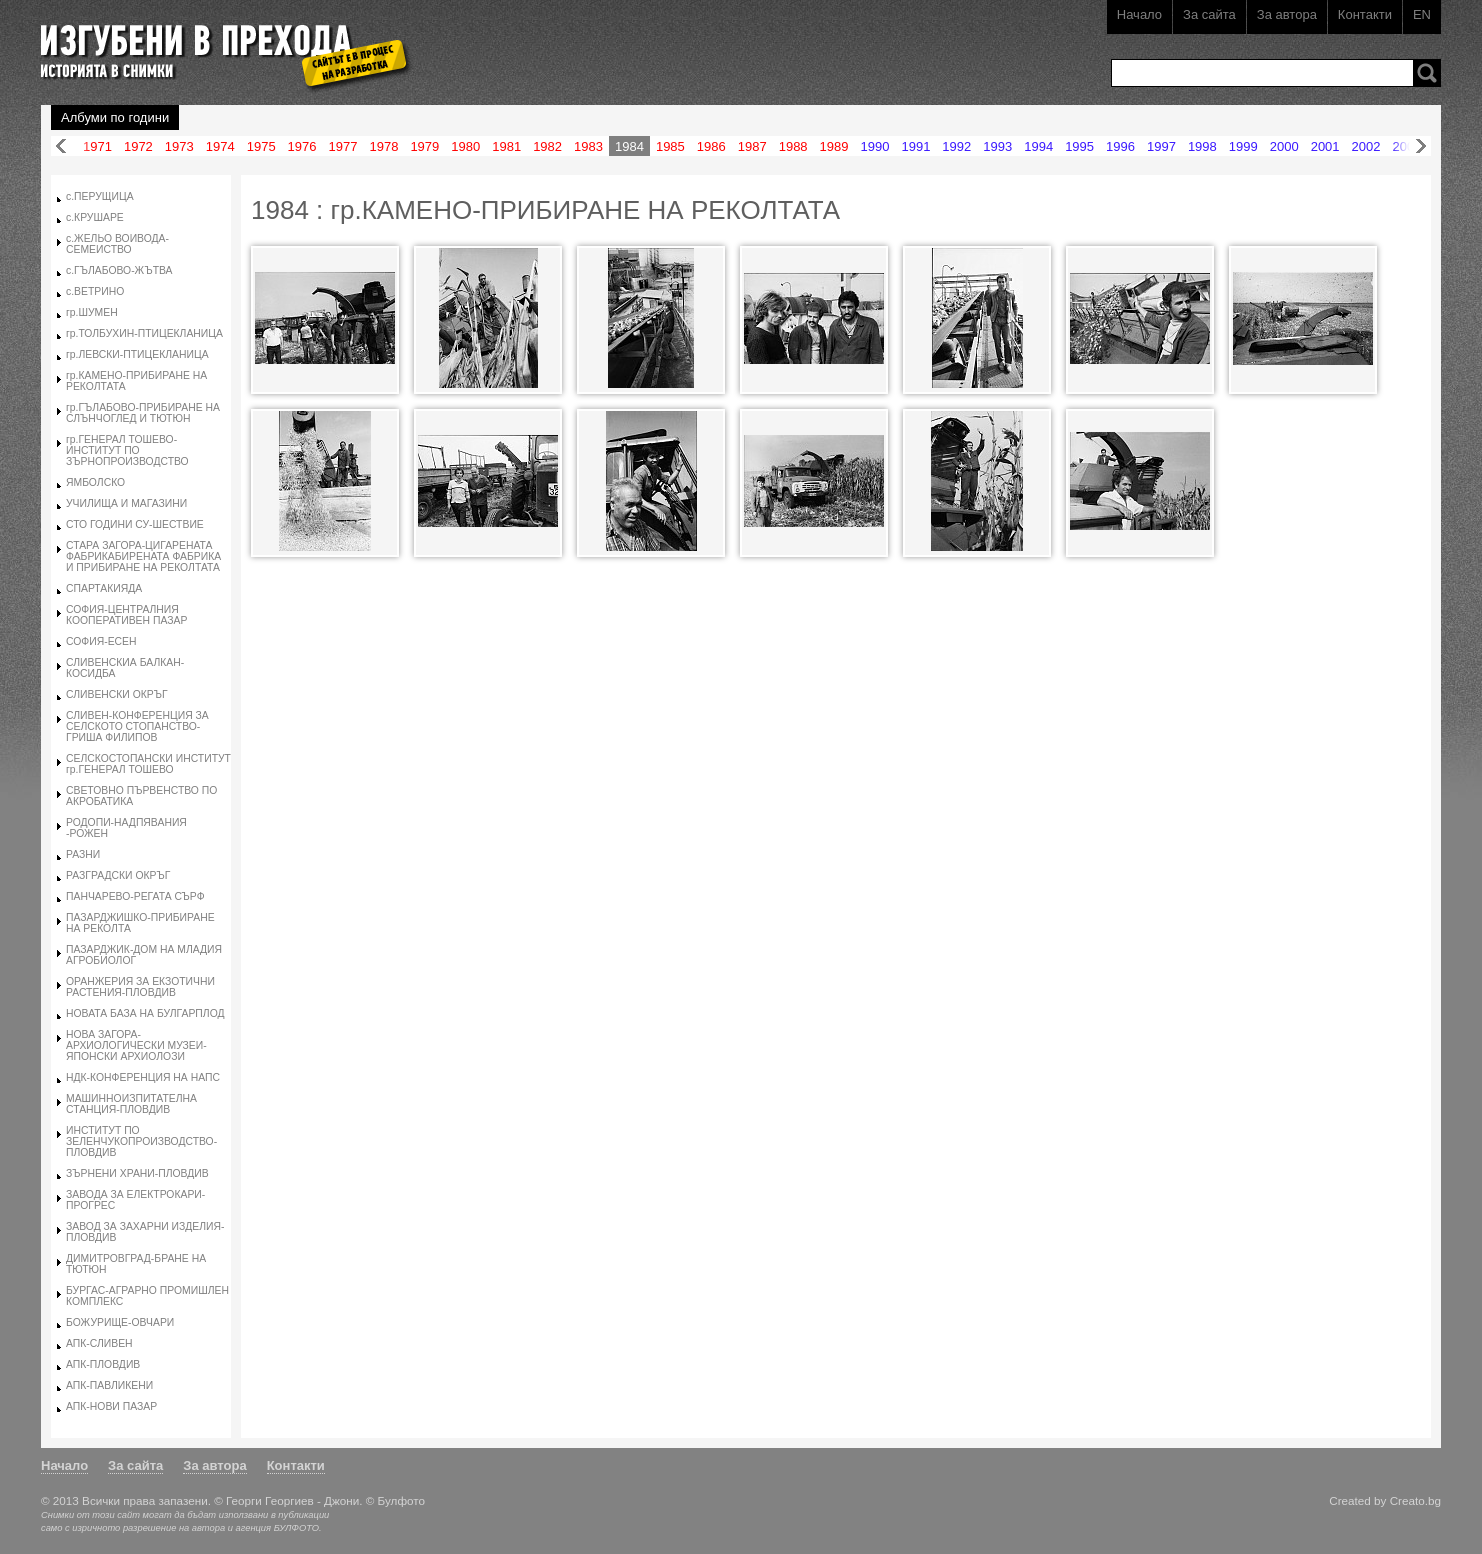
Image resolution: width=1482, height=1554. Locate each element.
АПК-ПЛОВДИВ (103, 1364)
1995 (1079, 146)
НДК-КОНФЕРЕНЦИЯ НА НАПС (143, 1077)
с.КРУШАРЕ (95, 217)
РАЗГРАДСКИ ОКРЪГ (118, 875)
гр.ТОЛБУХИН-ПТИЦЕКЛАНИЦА (144, 333)
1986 (711, 146)
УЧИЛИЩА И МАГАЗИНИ (126, 503)
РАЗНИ (83, 854)
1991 (915, 146)
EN (1422, 14)
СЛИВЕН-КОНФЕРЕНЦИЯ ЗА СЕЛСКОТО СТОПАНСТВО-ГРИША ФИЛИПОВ (137, 726)
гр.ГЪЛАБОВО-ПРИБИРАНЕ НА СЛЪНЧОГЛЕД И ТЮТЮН (143, 413)
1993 (997, 146)
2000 (1284, 146)
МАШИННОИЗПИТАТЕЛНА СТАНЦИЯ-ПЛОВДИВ (131, 1104)
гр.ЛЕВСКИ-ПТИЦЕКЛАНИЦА (137, 354)
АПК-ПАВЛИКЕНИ (109, 1385)
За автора (1287, 14)
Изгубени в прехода (217, 43)
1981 (506, 146)
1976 (302, 146)
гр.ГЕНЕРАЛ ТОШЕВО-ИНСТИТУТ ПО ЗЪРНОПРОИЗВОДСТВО (127, 450)
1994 (1038, 146)
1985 (670, 146)
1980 (465, 146)
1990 (875, 146)
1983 (588, 146)
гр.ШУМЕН (92, 312)
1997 (1161, 146)
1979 (424, 146)
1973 (179, 146)
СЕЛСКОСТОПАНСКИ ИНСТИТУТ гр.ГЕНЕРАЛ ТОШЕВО (148, 764)
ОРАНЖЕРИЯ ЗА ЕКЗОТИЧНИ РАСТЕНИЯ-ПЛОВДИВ (140, 987)
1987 (752, 146)
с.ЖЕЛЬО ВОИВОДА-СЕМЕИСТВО (117, 244)
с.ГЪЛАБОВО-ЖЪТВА (119, 270)
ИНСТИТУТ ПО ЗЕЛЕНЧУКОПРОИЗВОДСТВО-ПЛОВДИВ (141, 1141)
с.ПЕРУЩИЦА (100, 196)
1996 (1120, 146)
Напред (1421, 146)
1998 (1202, 146)
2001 (1325, 146)
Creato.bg (1415, 1500)
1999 (1243, 146)
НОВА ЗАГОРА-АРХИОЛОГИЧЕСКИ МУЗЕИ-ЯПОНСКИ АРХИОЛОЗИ (136, 1045)
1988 (793, 146)
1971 (97, 146)
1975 (261, 146)
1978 (383, 146)
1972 (138, 146)
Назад (61, 146)
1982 (547, 146)
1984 (629, 146)
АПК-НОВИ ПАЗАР (111, 1406)
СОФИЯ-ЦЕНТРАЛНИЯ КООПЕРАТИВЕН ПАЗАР (126, 615)
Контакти (1365, 14)
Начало (1139, 14)
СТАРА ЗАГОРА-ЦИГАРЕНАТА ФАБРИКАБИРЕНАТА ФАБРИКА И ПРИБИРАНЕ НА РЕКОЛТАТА (143, 556)
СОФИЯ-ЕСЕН (101, 641)
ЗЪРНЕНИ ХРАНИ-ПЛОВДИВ (137, 1173)
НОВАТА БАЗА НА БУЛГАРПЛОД (145, 1013)
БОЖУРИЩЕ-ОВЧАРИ (120, 1322)
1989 (834, 146)
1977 (343, 146)
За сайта (1209, 14)
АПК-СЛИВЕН (99, 1343)
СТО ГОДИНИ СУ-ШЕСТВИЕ (135, 524)
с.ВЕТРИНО (95, 291)
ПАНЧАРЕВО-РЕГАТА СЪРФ (135, 896)
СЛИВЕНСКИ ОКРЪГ (117, 694)
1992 (956, 146)
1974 (220, 146)
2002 (1366, 146)
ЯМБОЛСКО (95, 482)
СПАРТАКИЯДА (104, 588)
